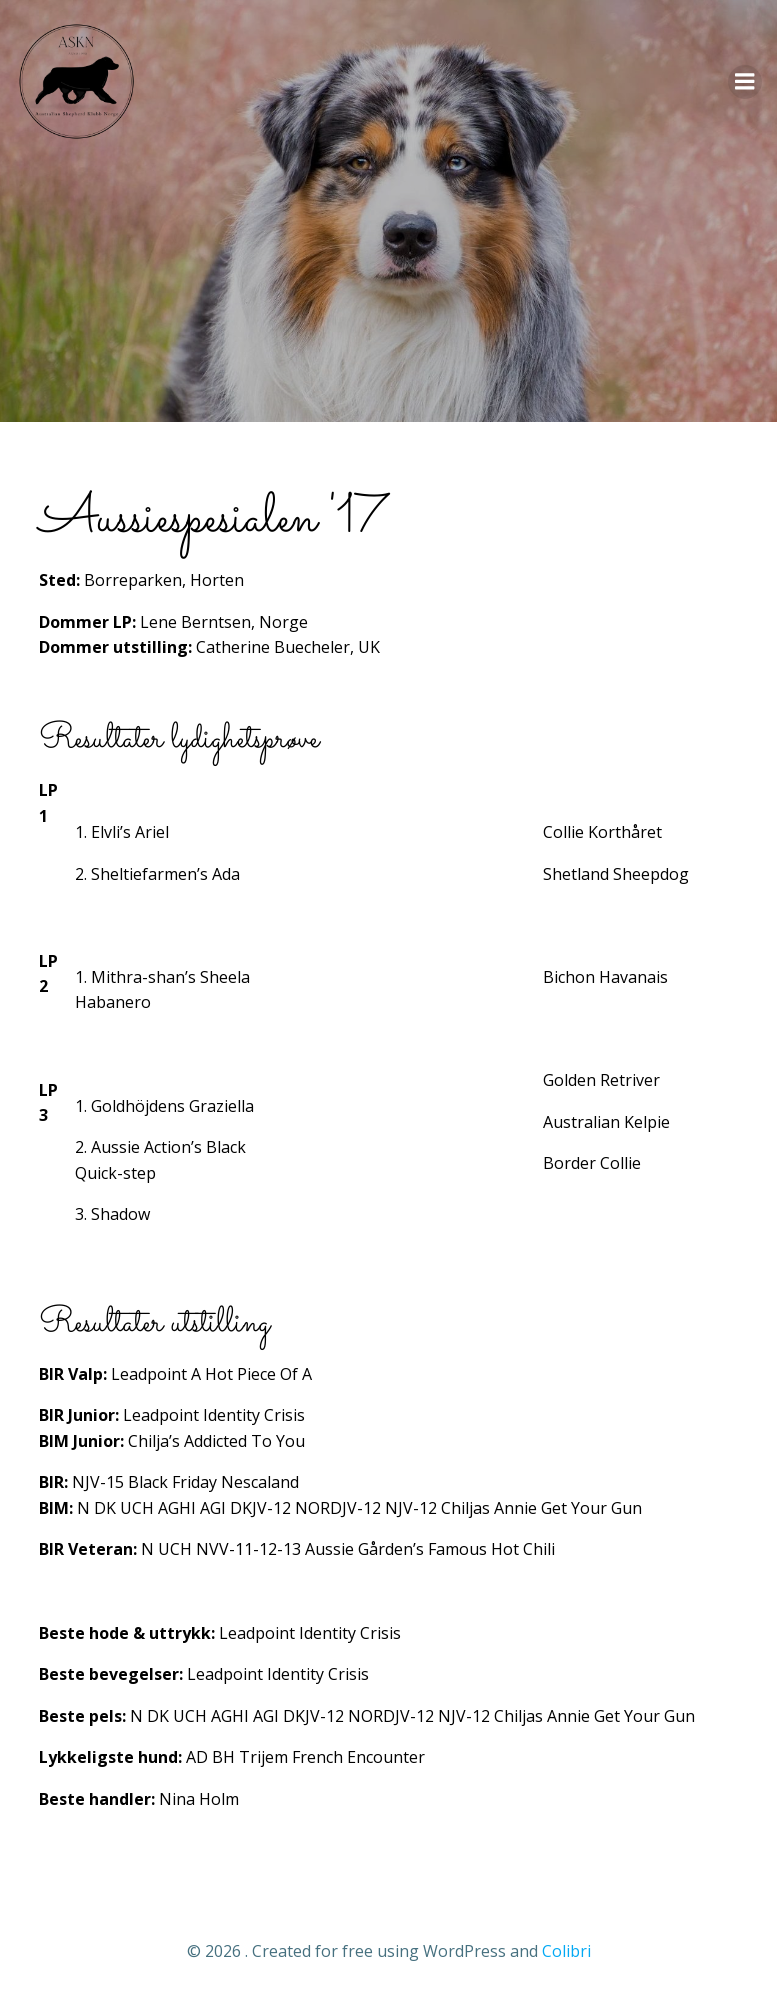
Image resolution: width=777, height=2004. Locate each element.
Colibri (566, 1951)
